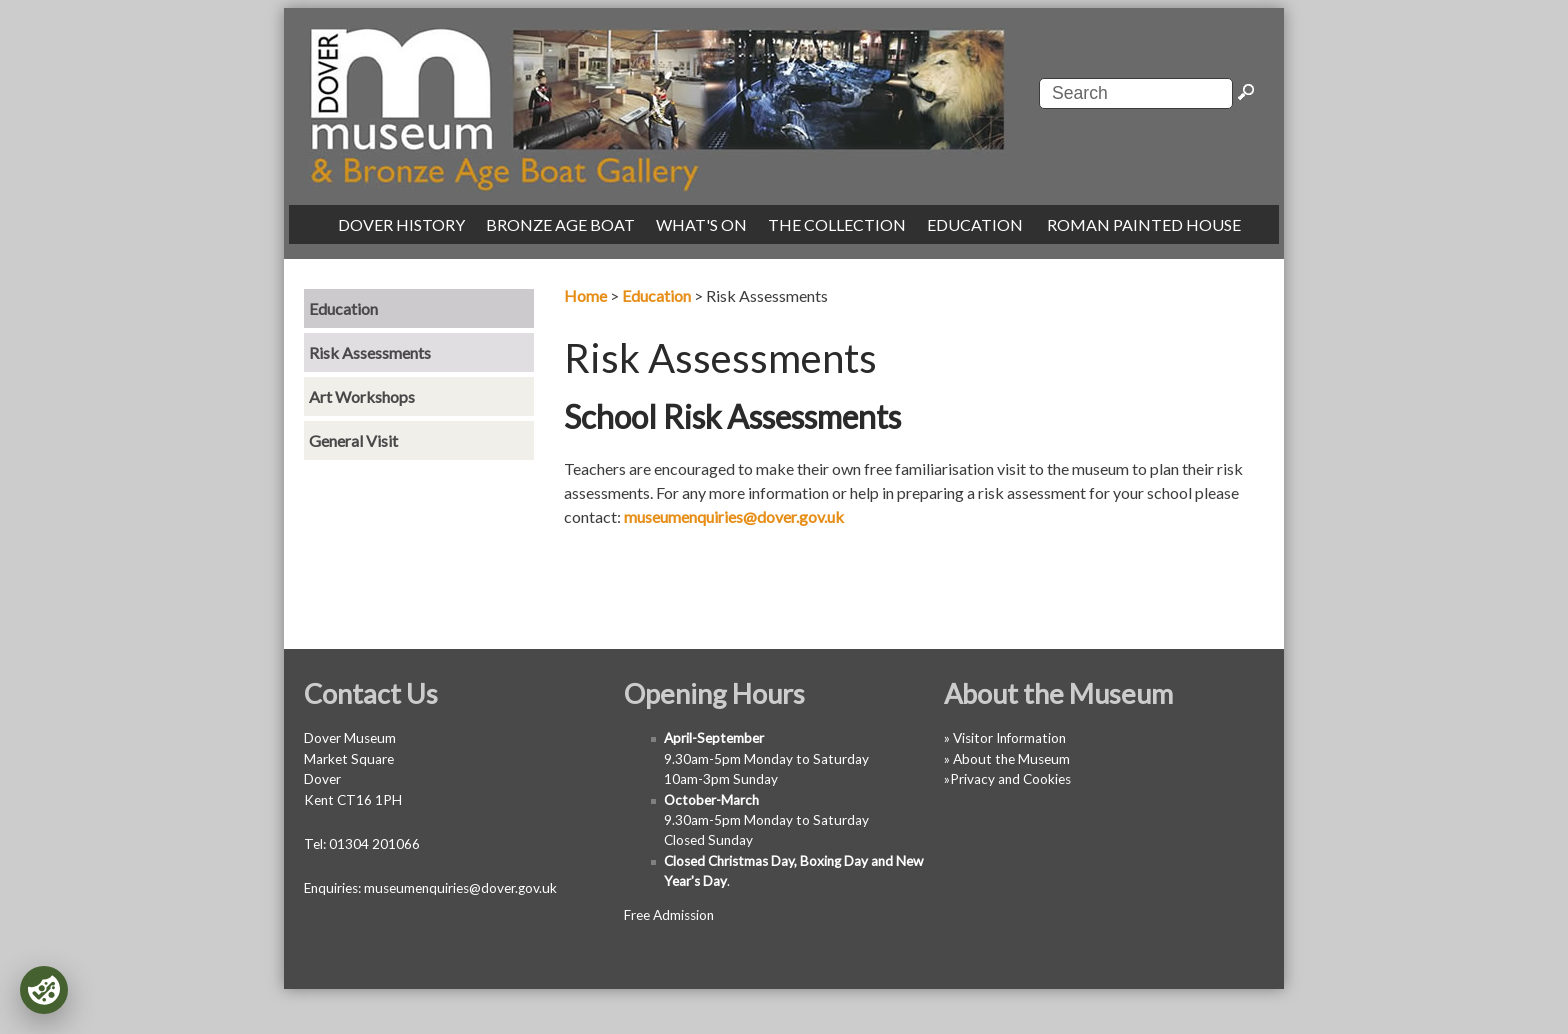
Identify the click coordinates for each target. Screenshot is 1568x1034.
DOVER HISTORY (401, 224)
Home (585, 295)
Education (656, 295)
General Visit (353, 440)
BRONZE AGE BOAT (560, 224)
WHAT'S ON (701, 224)
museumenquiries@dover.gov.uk (734, 516)
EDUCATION (975, 224)
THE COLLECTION (837, 224)
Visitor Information (1009, 738)
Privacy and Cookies (1010, 779)
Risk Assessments (370, 352)
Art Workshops (362, 396)
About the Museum (1011, 759)
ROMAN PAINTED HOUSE (1144, 224)
